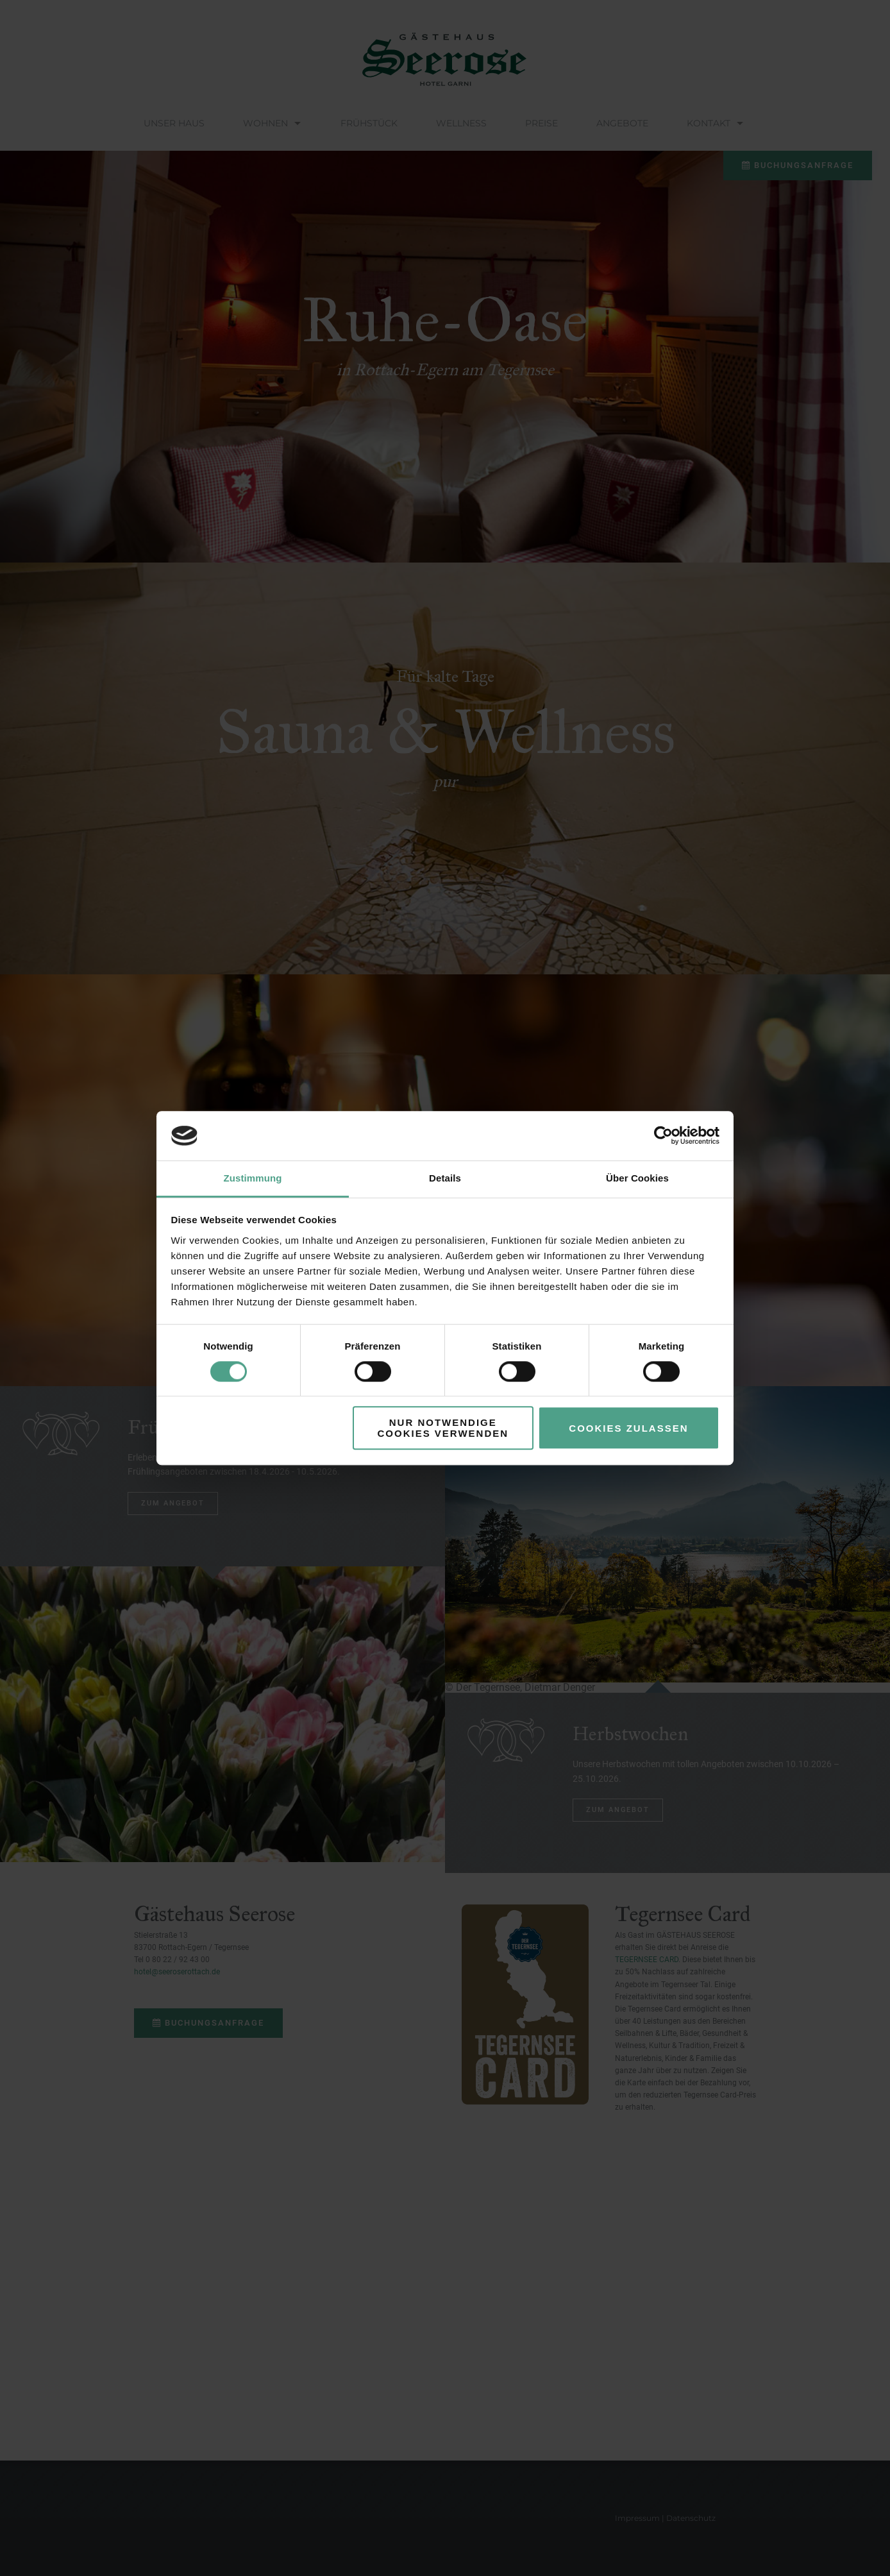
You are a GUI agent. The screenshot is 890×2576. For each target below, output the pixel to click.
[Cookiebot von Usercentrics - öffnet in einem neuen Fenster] (663, 1136)
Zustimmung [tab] (253, 1178)
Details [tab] (445, 1178)
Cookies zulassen (628, 1428)
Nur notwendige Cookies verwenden (442, 1428)
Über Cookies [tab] (637, 1178)
